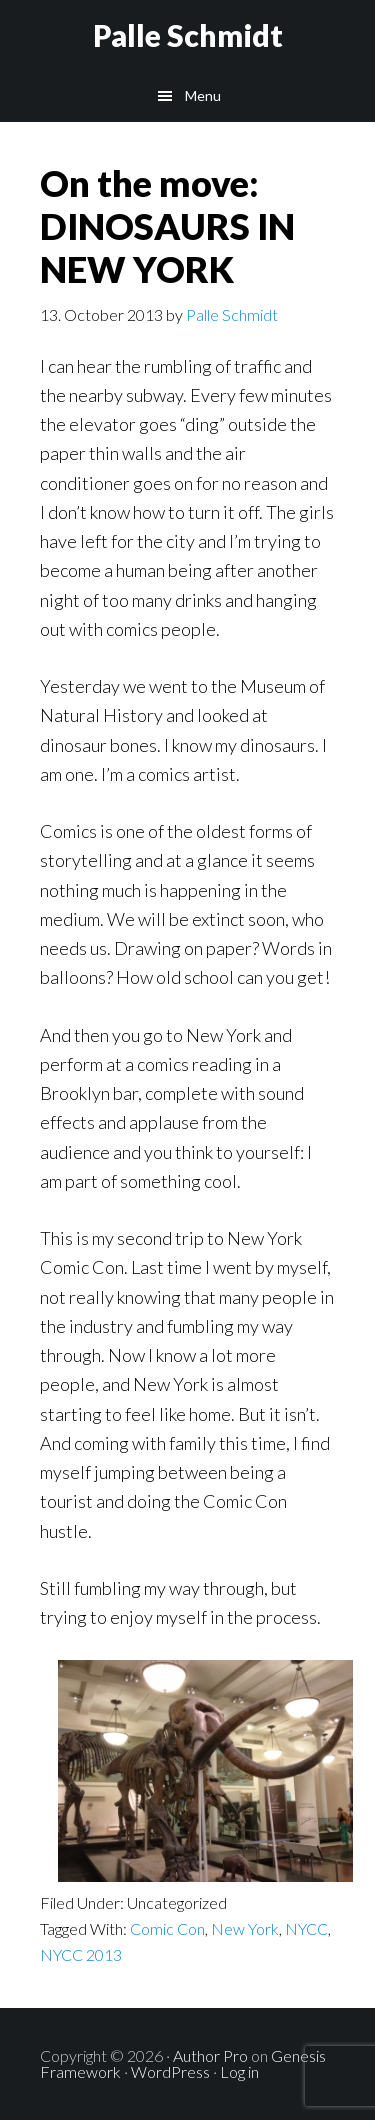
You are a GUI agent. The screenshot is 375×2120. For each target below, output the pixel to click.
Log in (239, 2071)
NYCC (306, 1928)
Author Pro (210, 2055)
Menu (203, 95)
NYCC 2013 (81, 1954)
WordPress (170, 2071)
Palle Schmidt (188, 35)
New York (245, 1928)
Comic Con (167, 1928)
